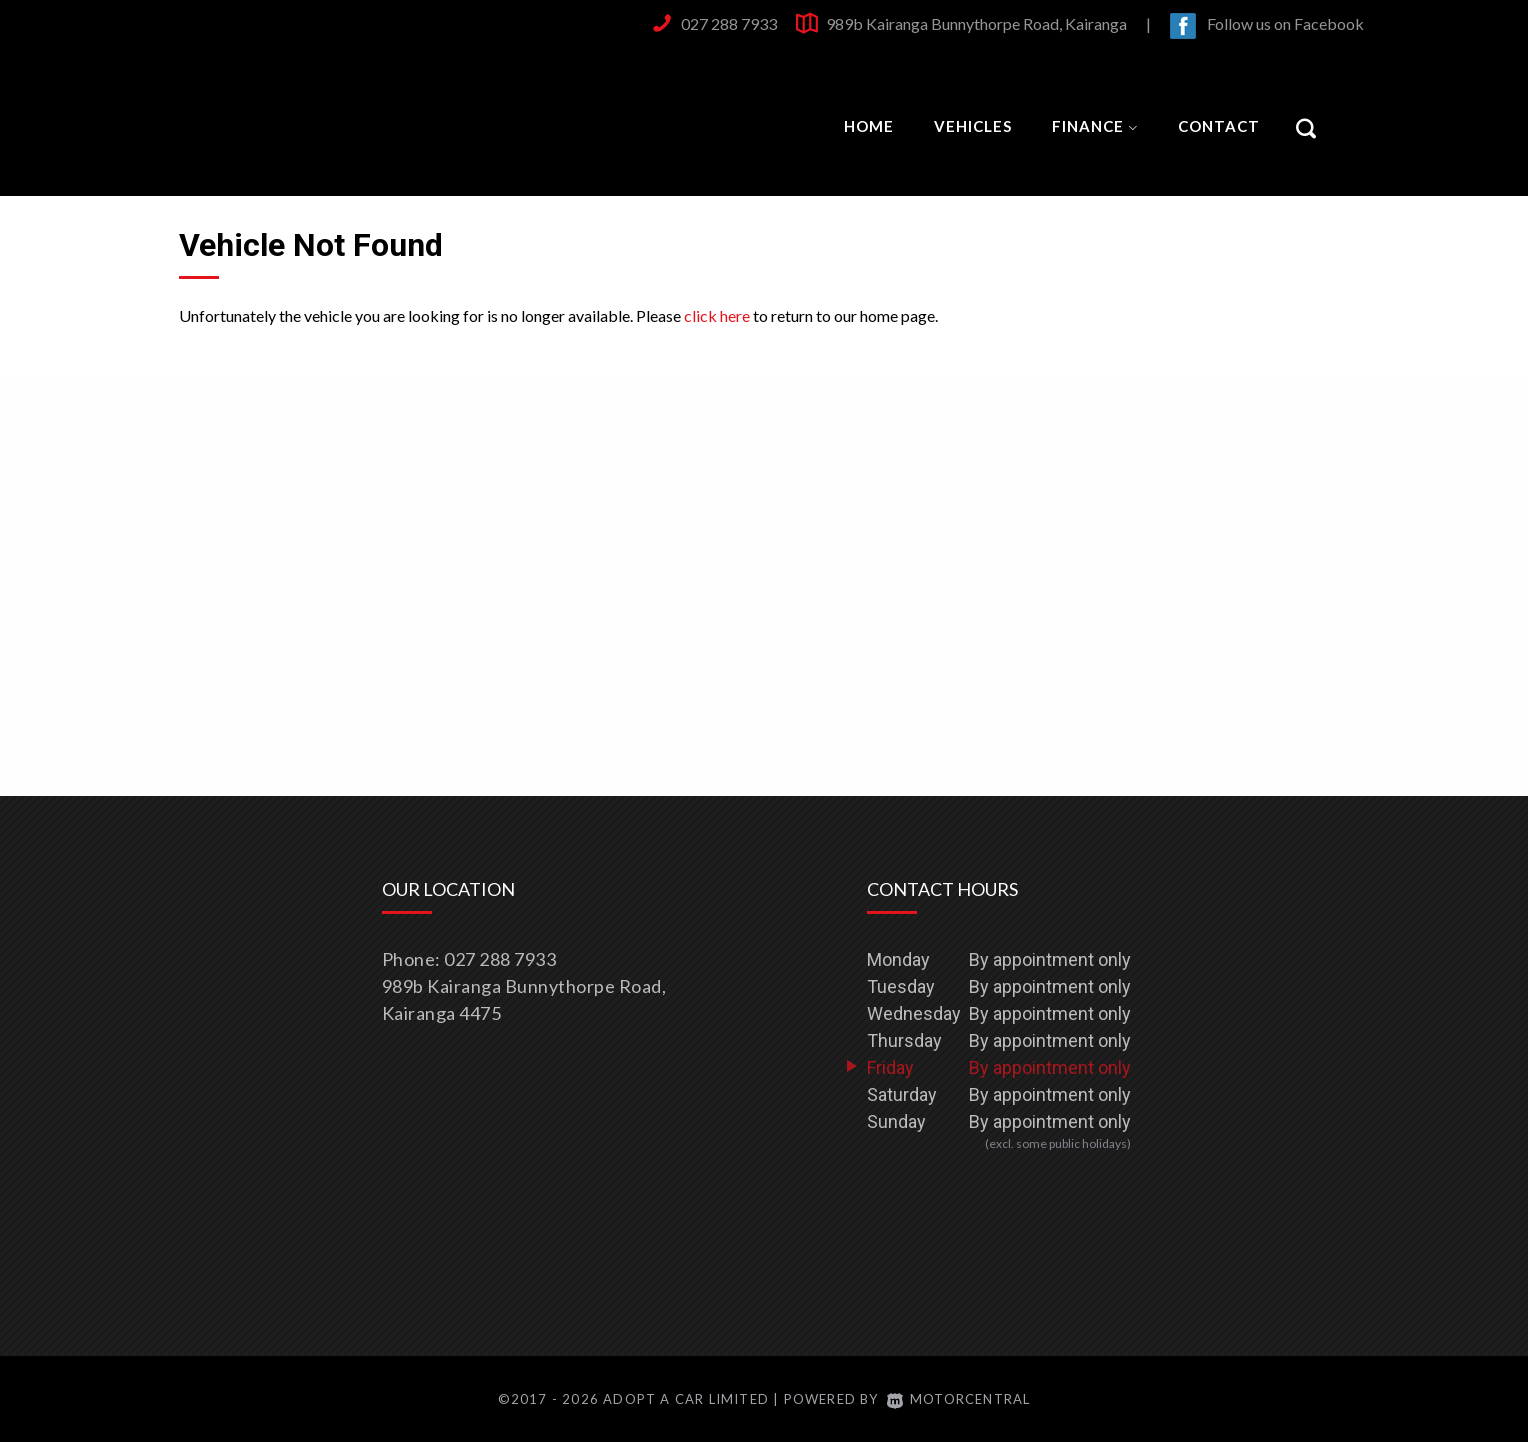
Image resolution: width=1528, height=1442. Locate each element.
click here (717, 315)
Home (869, 126)
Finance (1095, 126)
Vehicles (973, 126)
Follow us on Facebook (1285, 23)
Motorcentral (959, 1399)
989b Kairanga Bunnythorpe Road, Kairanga (976, 23)
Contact (1219, 126)
